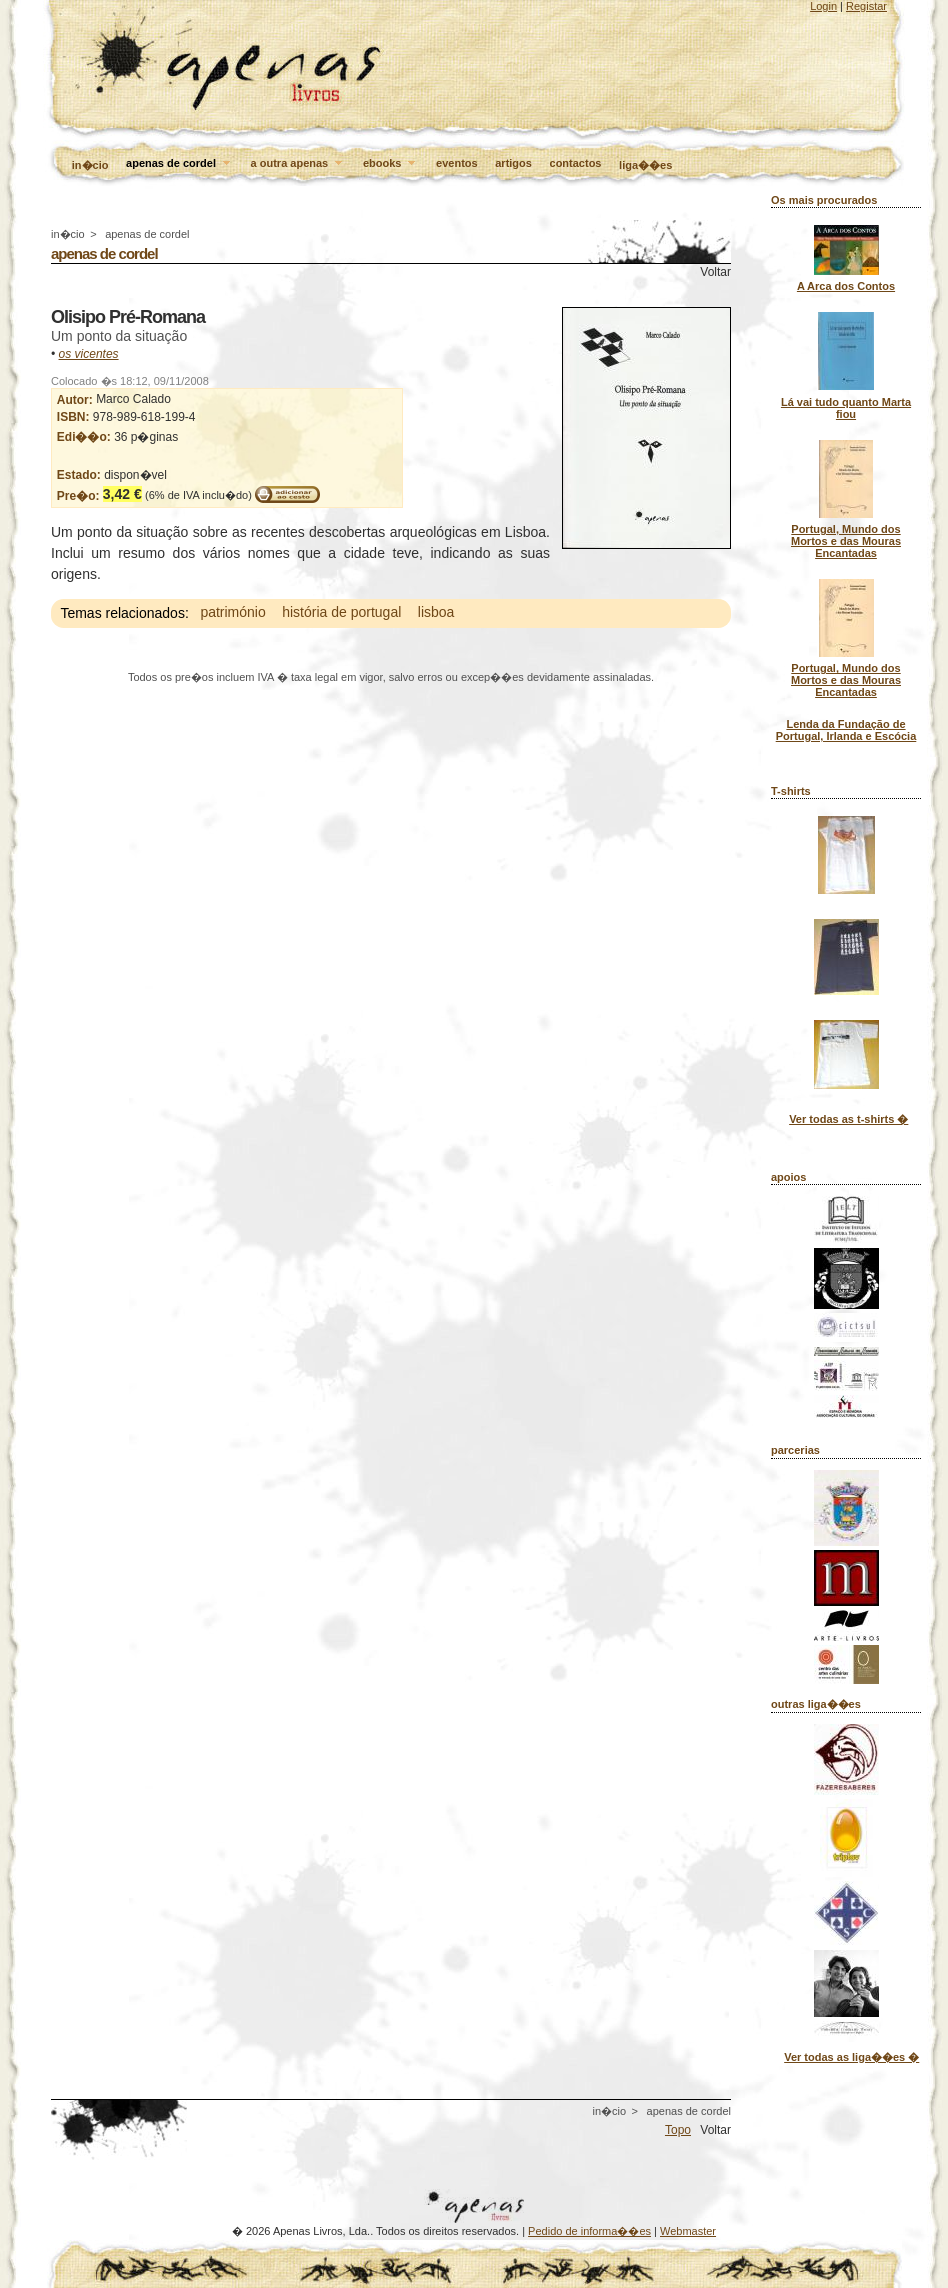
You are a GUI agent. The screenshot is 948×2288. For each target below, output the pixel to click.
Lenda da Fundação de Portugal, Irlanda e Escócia (846, 730)
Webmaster (688, 2231)
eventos (457, 163)
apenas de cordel (179, 164)
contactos (576, 163)
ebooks (391, 164)
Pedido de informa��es (589, 2231)
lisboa (436, 613)
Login (823, 6)
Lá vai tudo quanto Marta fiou (846, 408)
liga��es (645, 165)
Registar (866, 6)
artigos (513, 163)
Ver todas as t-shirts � (848, 1119)
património (232, 613)
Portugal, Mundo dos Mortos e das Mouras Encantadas (846, 541)
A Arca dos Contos (846, 286)
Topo (678, 2130)
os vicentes (89, 354)
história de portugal (341, 613)
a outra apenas (298, 164)
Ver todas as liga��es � (851, 2057)
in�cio (90, 165)
